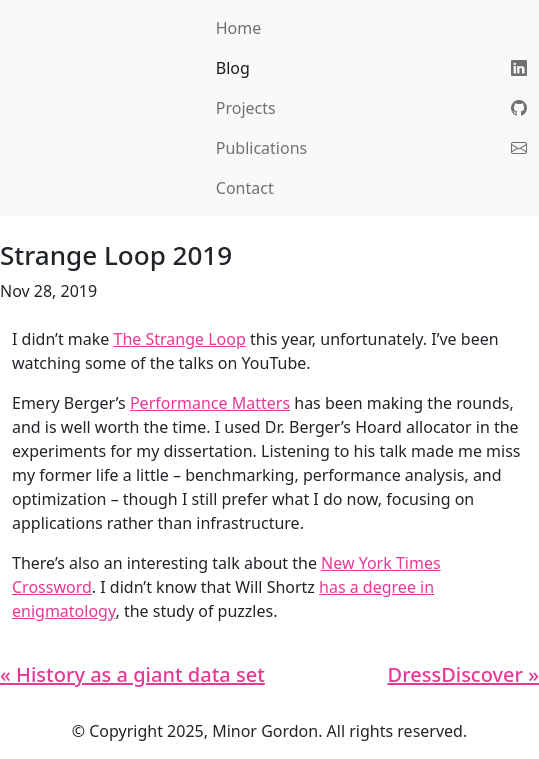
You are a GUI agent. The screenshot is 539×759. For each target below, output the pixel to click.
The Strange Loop (180, 339)
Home (239, 28)
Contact (245, 188)
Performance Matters (210, 403)
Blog (233, 68)
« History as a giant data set (132, 674)
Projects (246, 108)
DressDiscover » (463, 674)
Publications (261, 148)
